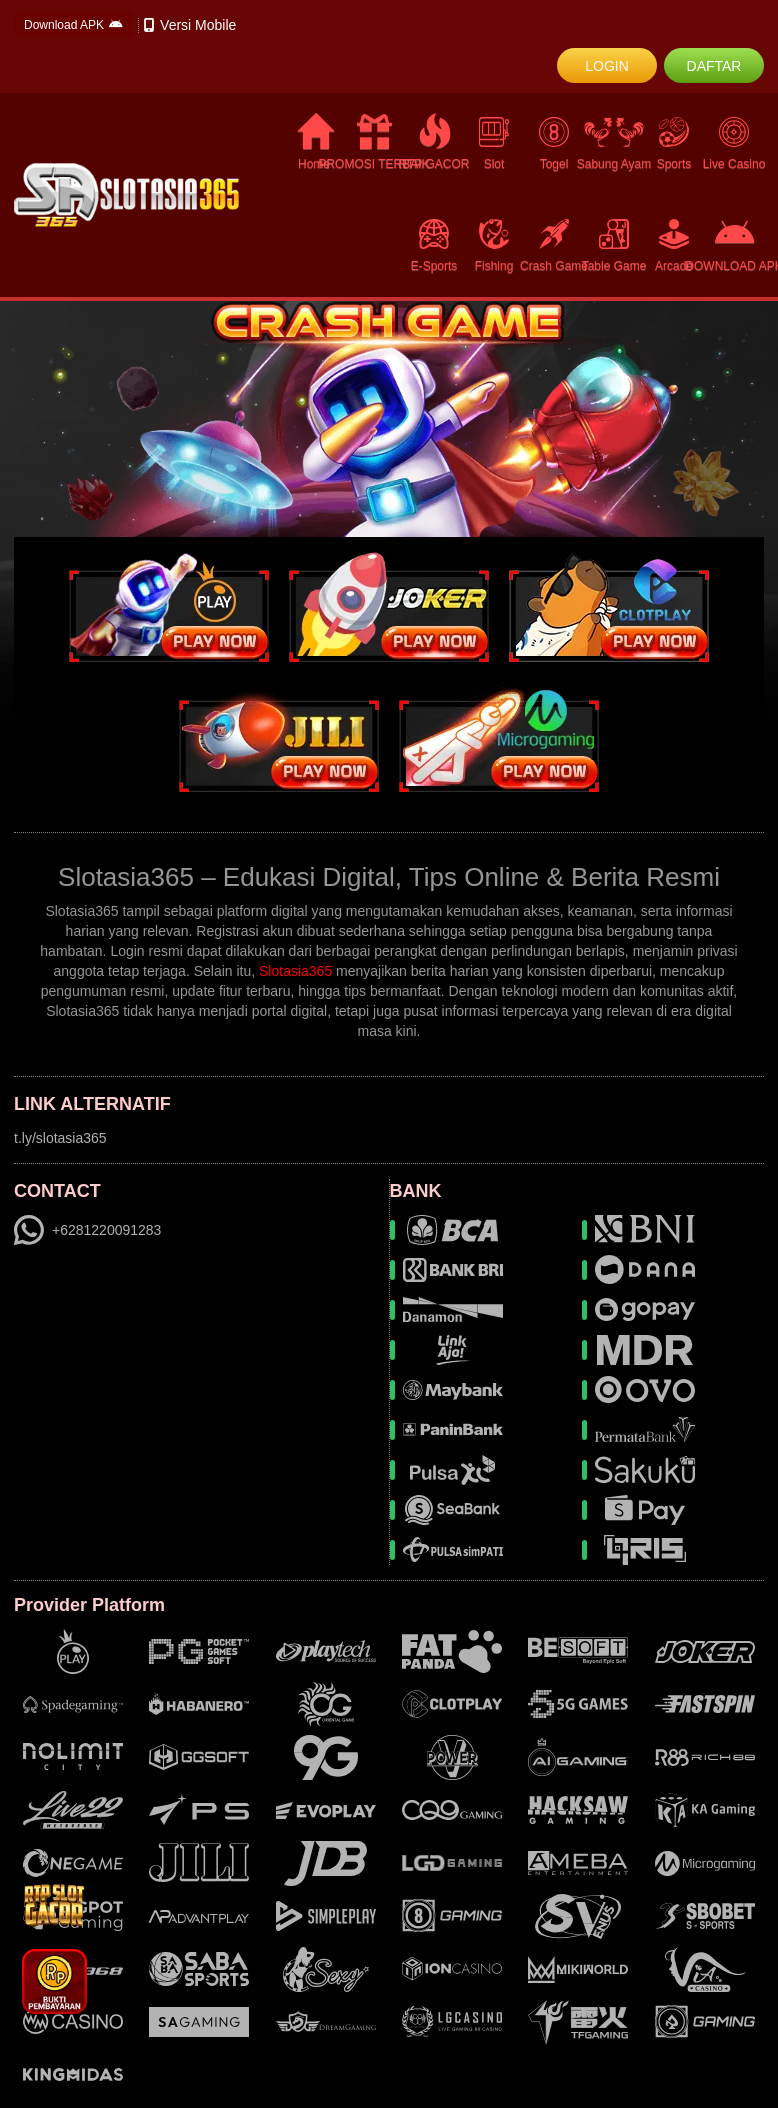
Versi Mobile (190, 25)
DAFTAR (714, 66)
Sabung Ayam (614, 142)
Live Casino (734, 142)
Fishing (494, 244)
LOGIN (607, 66)
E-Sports (434, 244)
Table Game (614, 244)
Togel (554, 142)
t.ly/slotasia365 (60, 1138)
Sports (674, 142)
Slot (494, 142)
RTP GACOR (434, 143)
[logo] (126, 195)
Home (314, 143)
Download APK (73, 25)
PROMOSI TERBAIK (374, 143)
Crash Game (554, 244)
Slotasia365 (295, 971)
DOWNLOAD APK (734, 245)
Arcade (674, 244)
